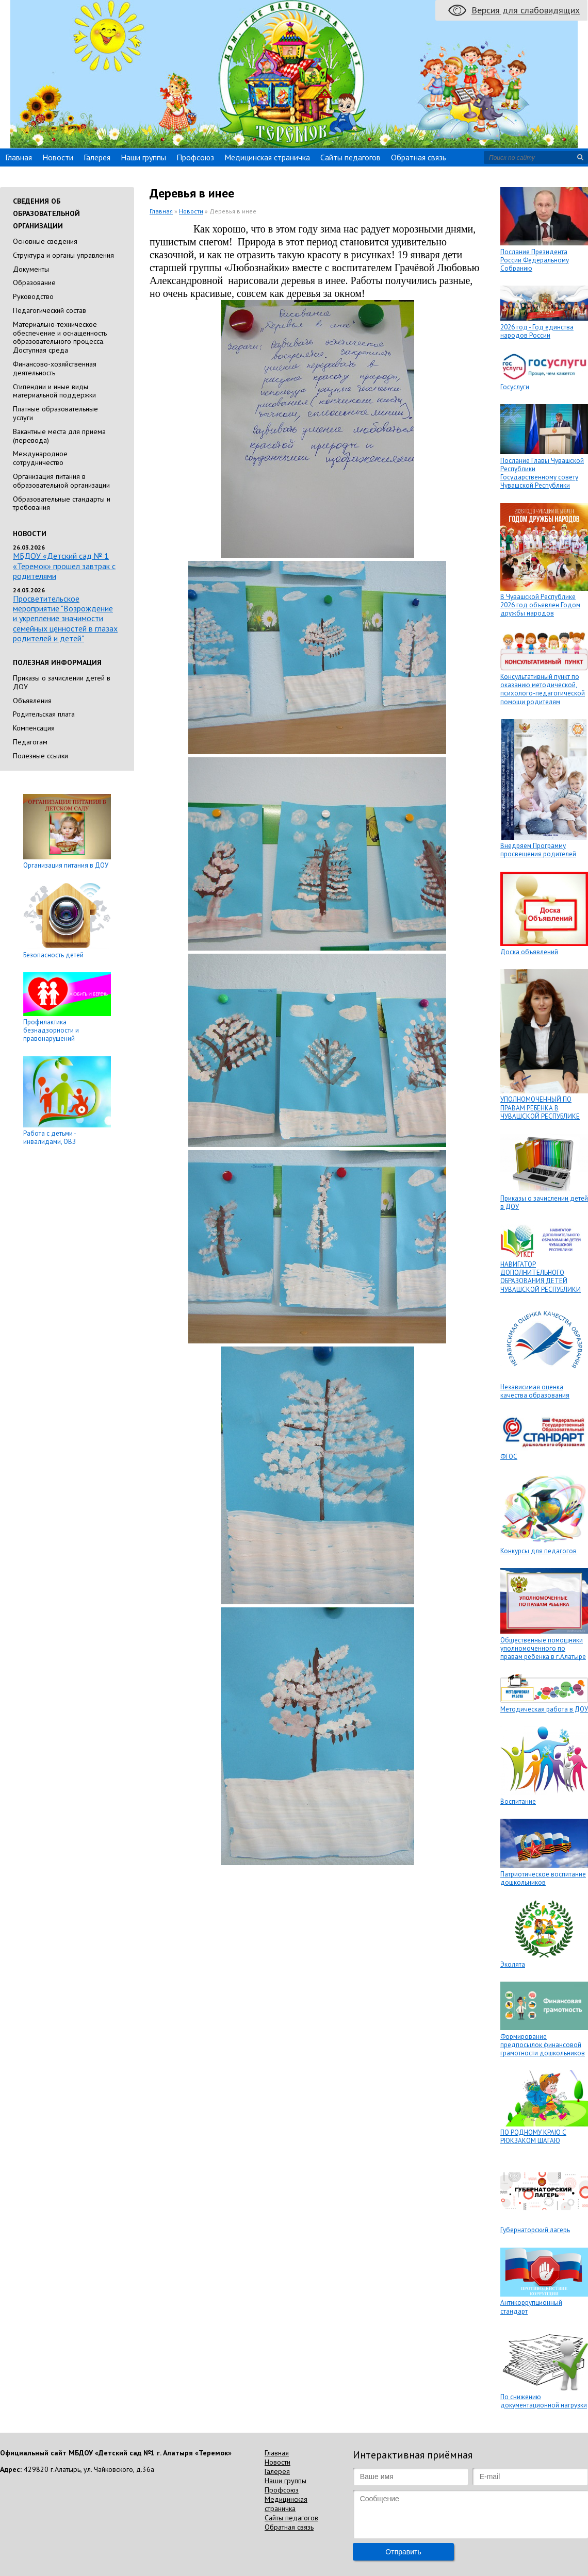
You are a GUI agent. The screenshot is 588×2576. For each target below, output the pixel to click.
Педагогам (30, 741)
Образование (34, 282)
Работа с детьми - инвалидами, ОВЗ (49, 1137)
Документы (31, 269)
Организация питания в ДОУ (65, 865)
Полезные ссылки (40, 755)
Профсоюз (195, 157)
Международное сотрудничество (40, 458)
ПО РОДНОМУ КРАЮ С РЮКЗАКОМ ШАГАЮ (533, 2136)
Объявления (32, 700)
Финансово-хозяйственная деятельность (54, 368)
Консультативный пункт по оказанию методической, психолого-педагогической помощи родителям (542, 689)
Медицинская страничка (267, 157)
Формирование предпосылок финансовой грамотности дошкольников (542, 2045)
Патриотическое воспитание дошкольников (543, 1878)
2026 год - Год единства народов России (537, 331)
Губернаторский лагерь (535, 2229)
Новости (57, 157)
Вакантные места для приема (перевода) (59, 436)
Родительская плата (44, 714)
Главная (18, 157)
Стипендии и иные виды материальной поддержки (54, 391)
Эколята (512, 1964)
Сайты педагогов (350, 157)
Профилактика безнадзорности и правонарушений (51, 1030)
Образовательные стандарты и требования (61, 503)
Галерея (97, 157)
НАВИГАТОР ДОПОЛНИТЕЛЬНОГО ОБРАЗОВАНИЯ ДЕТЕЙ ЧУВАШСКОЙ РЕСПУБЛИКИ (540, 1277)
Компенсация (34, 728)
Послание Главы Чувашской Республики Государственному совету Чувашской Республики (542, 473)
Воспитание (518, 1801)
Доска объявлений (529, 952)
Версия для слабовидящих (525, 10)
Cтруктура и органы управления (63, 255)
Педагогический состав (49, 310)
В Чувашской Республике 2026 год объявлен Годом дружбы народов (540, 605)
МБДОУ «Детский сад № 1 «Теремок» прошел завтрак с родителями (64, 565)
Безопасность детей (53, 955)
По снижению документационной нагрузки (543, 2400)
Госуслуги (514, 387)
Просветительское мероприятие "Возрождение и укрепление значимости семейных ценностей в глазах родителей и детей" (65, 618)
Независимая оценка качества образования (534, 1391)
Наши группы (143, 157)
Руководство (33, 296)
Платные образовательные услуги (55, 413)
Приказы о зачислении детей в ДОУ (61, 682)
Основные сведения (45, 241)
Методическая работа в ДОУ (544, 1709)
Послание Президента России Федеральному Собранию (534, 260)
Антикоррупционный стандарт (531, 2306)
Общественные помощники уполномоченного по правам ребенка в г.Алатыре (543, 1648)
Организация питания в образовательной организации (61, 481)
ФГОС (508, 1456)
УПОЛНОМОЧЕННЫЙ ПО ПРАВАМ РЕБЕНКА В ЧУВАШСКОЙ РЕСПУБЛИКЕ (540, 1108)
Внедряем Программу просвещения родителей (538, 849)
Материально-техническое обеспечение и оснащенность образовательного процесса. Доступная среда (60, 337)
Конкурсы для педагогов (538, 1551)
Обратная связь (418, 157)
